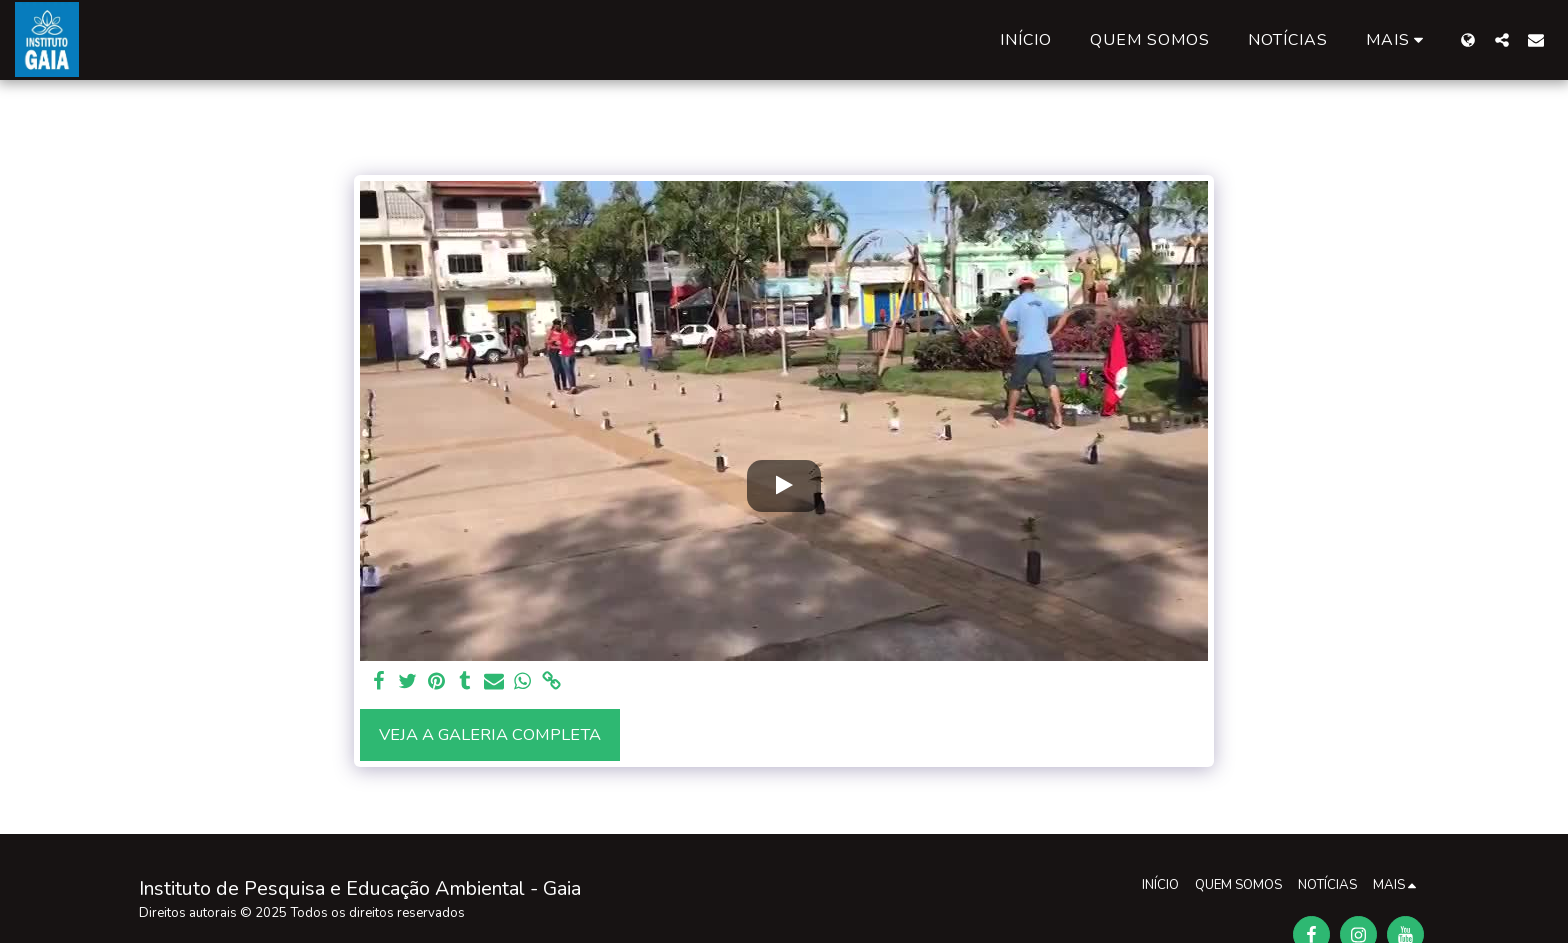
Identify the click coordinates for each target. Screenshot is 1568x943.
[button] (1502, 39)
